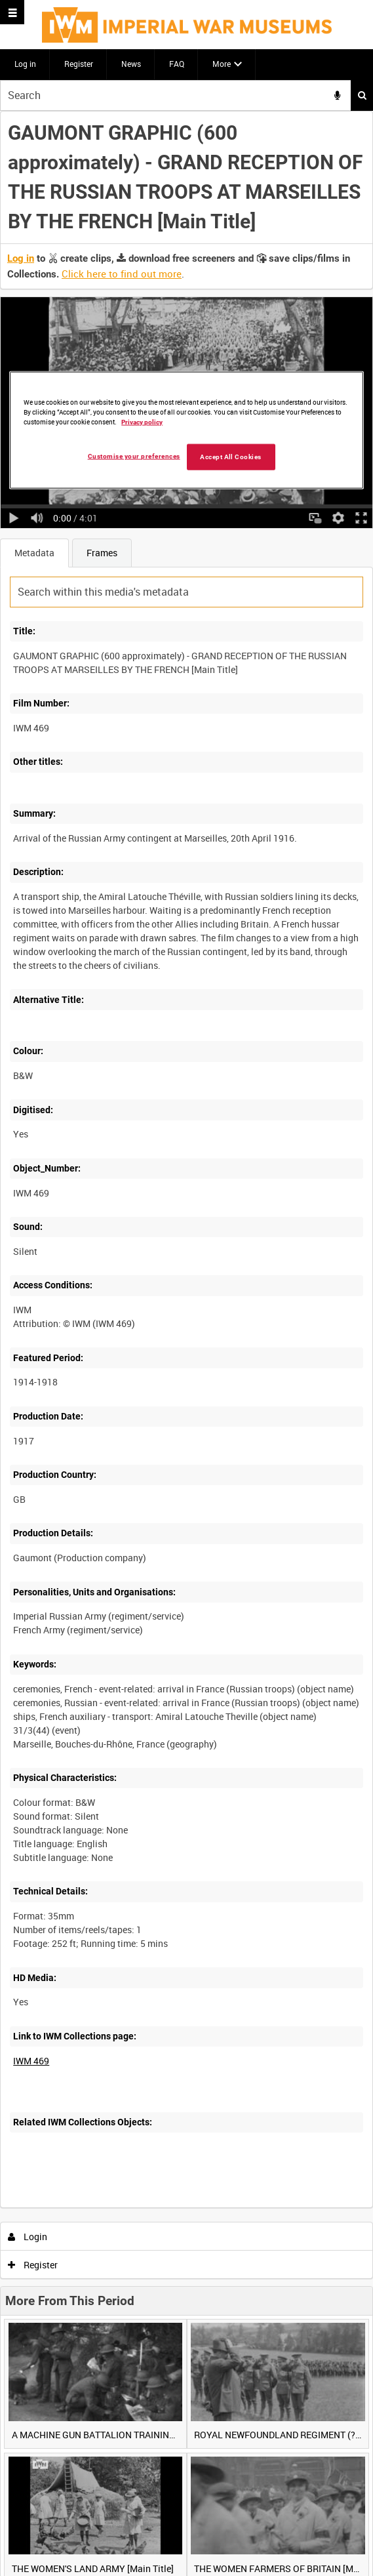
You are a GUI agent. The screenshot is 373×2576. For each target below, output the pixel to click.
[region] (186, 430)
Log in (25, 63)
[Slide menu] (12, 12)
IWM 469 (31, 2061)
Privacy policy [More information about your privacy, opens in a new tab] (142, 422)
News (131, 63)
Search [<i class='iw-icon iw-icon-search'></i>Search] (362, 95)
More (221, 63)
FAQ (176, 63)
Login (28, 2236)
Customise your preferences (134, 455)
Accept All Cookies (231, 456)
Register (78, 63)
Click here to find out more (122, 273)
